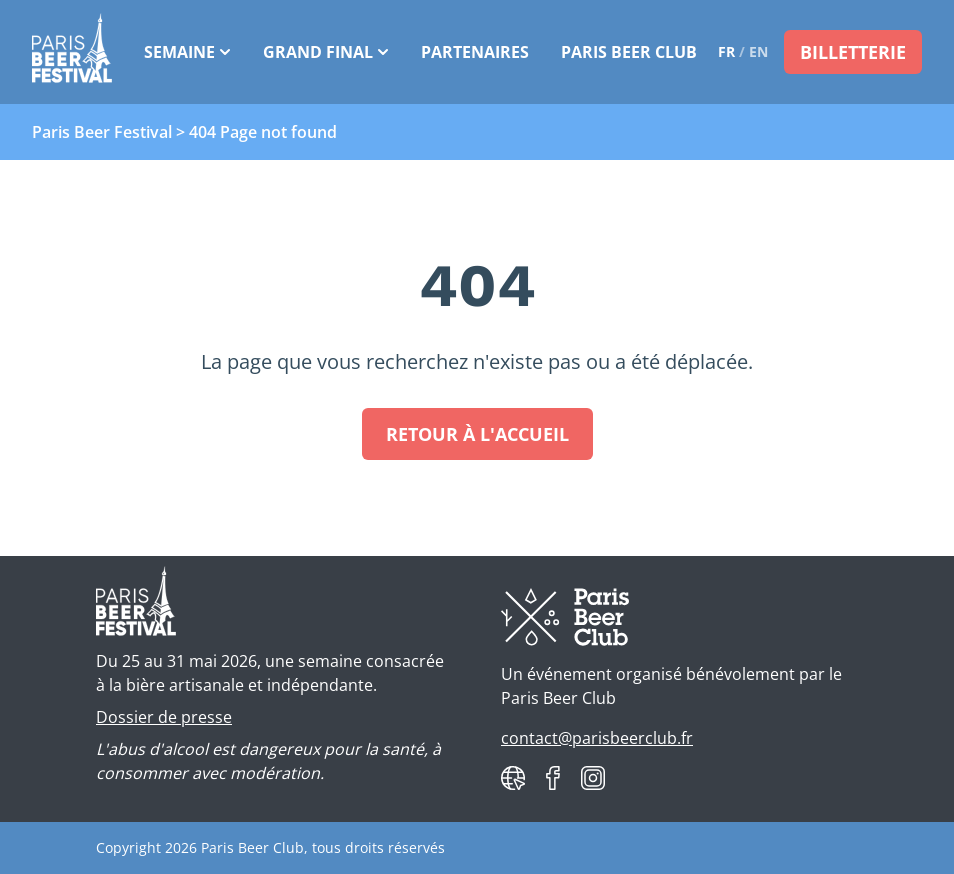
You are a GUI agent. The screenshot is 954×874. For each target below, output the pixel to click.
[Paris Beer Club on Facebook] (553, 778)
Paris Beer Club (629, 52)
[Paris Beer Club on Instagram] (593, 778)
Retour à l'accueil (477, 434)
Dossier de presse (164, 717)
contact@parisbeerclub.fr (597, 738)
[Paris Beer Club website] (513, 778)
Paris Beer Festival (102, 132)
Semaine (187, 52)
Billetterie (853, 52)
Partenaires (475, 52)
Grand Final (326, 52)
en (758, 51)
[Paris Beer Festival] (72, 52)
